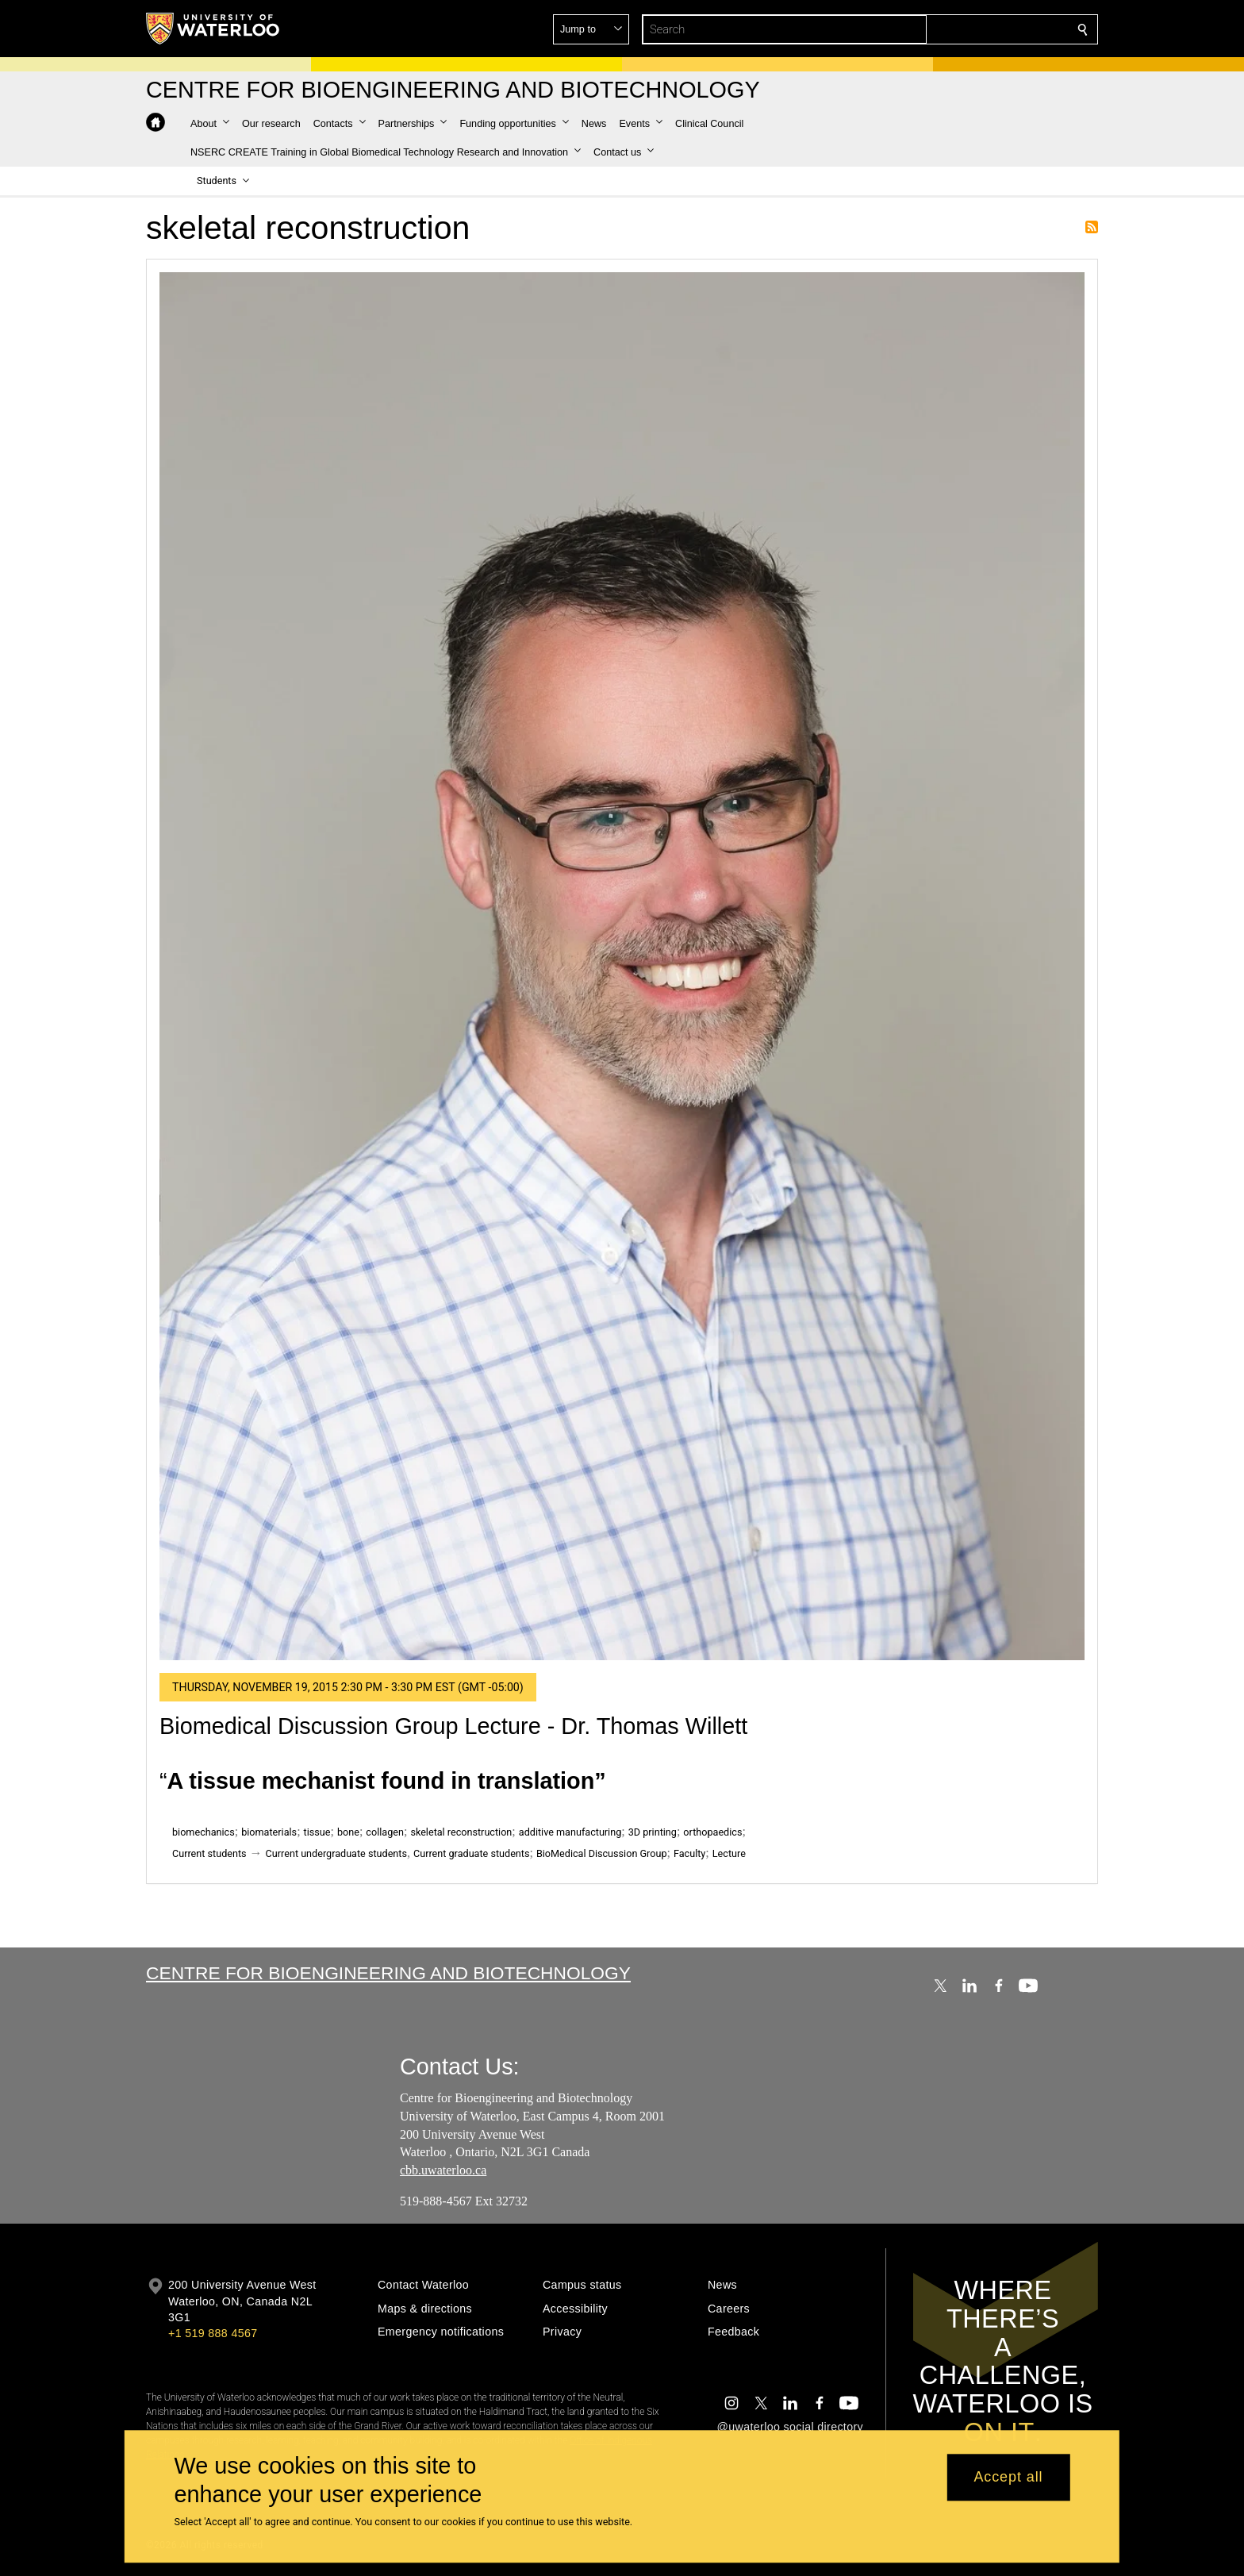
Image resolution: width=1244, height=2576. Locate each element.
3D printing (652, 1832)
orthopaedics (712, 1832)
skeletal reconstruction (461, 1832)
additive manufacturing (570, 1832)
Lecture (729, 1853)
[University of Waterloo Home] (213, 28)
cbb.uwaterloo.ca (443, 2171)
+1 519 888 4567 (212, 2333)
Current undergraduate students (336, 1853)
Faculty (689, 1853)
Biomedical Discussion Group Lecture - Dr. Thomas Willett (453, 1726)
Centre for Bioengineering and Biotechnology (388, 1973)
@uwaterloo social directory (790, 2426)
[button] (968, 29)
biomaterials (269, 1832)
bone (348, 1832)
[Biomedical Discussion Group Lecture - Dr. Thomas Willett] (622, 966)
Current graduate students (471, 1853)
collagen (385, 1832)
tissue (317, 1832)
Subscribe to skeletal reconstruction (1091, 227)
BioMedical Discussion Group (601, 1853)
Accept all (1007, 2478)
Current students (209, 1853)
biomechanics (203, 1832)
